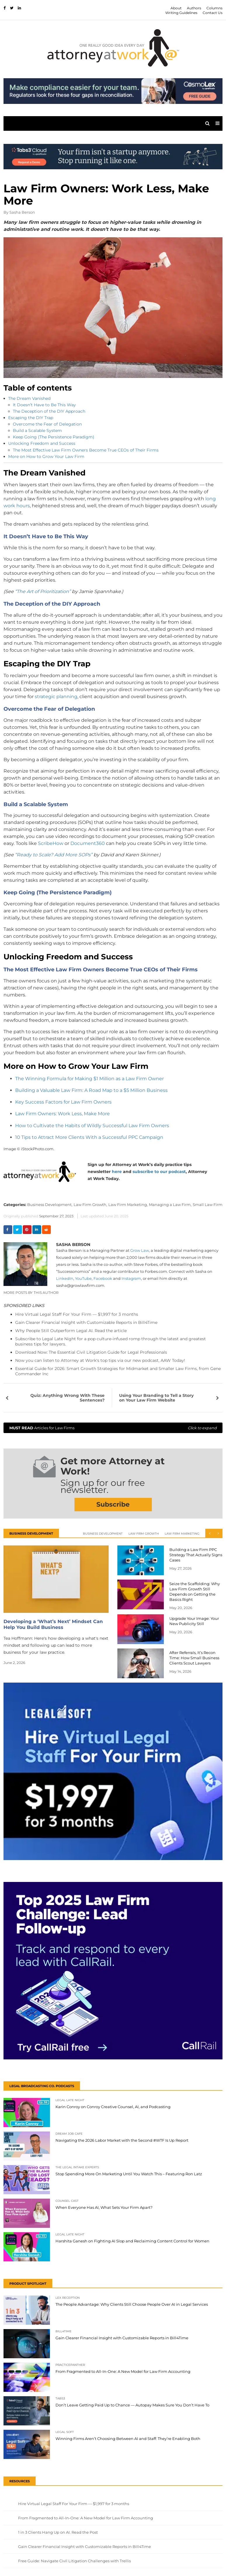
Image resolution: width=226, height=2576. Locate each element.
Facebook (102, 1278)
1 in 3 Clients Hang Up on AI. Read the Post (58, 2532)
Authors (194, 8)
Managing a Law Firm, (170, 1204)
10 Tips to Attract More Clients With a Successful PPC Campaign (89, 1137)
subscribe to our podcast (159, 1171)
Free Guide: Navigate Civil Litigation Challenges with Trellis (74, 2560)
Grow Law (139, 1250)
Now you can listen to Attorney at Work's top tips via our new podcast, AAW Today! (100, 1360)
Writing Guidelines (181, 13)
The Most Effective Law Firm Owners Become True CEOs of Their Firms (86, 450)
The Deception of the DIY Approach (49, 411)
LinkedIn (64, 1278)
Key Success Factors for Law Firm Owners (63, 1102)
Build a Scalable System (37, 430)
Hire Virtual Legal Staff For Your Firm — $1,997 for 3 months (76, 1314)
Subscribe (113, 1504)
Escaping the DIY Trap (30, 417)
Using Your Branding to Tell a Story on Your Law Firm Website (156, 1397)
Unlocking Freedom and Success (41, 443)
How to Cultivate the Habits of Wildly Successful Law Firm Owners (92, 1125)
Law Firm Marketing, (128, 1204)
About (176, 8)
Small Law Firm (207, 1204)
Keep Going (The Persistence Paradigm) (53, 437)
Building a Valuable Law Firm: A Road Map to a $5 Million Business (91, 1090)
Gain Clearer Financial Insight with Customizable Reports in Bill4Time (86, 1322)
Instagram (131, 1278)
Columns (214, 8)
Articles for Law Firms (113, 1427)
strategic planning (56, 696)
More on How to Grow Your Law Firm (46, 456)
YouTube (83, 1278)
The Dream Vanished (29, 398)
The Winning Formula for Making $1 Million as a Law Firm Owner (89, 1078)
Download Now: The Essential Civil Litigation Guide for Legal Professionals (91, 1352)
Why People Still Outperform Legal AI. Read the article (71, 1330)
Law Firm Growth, (90, 1204)
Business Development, (49, 1204)
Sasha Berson (22, 212)
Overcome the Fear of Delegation (47, 424)
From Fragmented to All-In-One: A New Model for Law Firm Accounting (85, 2518)
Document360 (87, 843)
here (117, 1171)
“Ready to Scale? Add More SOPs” (53, 854)
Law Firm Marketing (182, 1534)
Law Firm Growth (143, 1534)
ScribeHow (50, 843)
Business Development (103, 1534)
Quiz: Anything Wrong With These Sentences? (67, 1397)
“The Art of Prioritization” (43, 591)
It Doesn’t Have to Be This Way (44, 404)
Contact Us (212, 13)
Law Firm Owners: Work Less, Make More (62, 1113)
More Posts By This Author (31, 1292)
